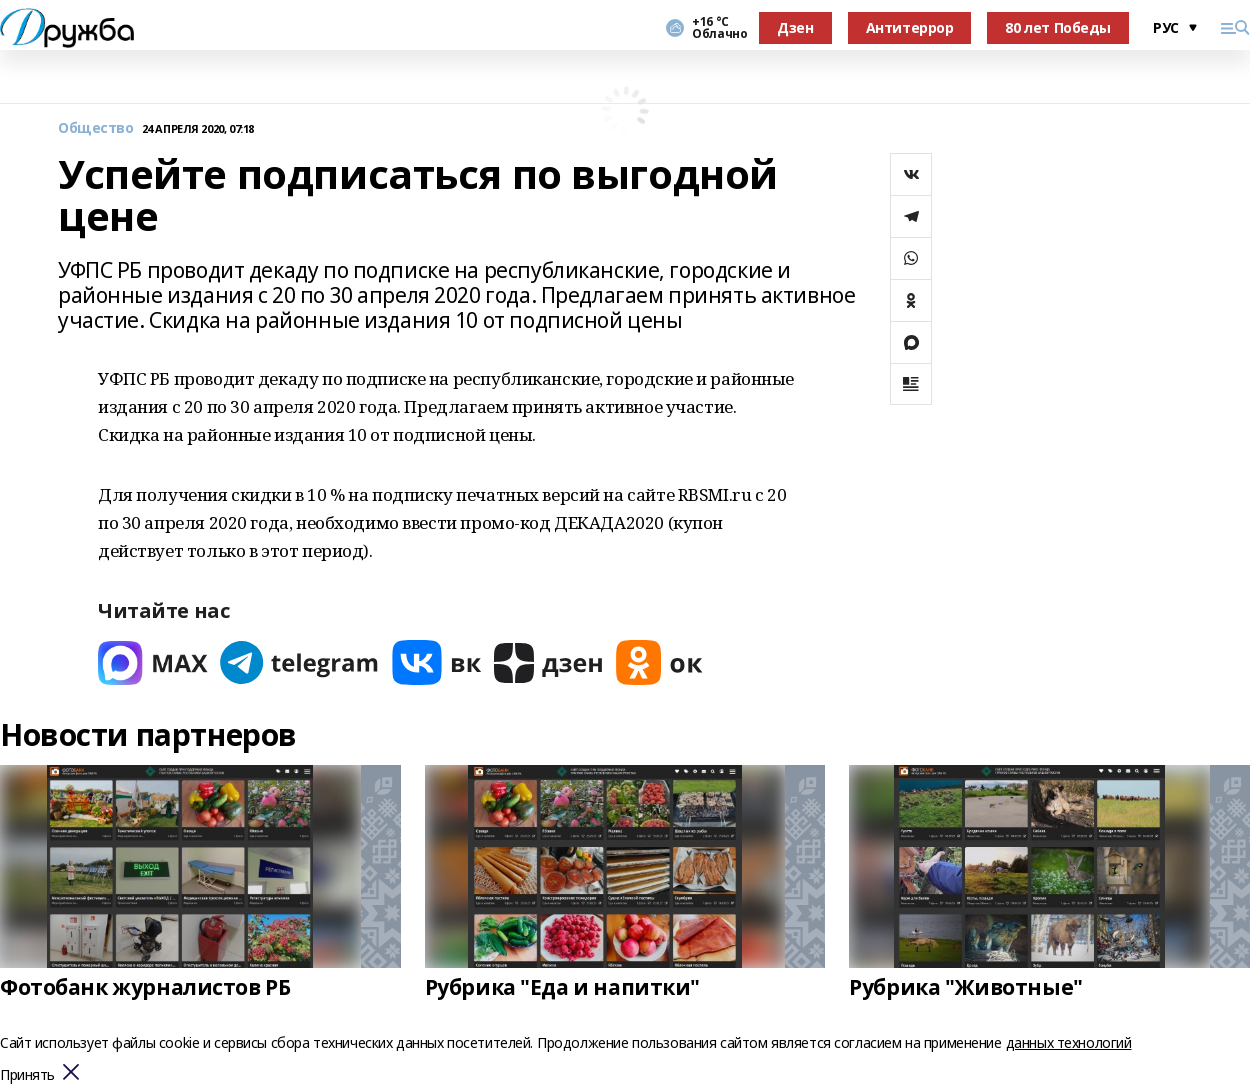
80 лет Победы (1058, 27)
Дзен (795, 27)
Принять (27, 1075)
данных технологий (1069, 1042)
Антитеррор (910, 27)
